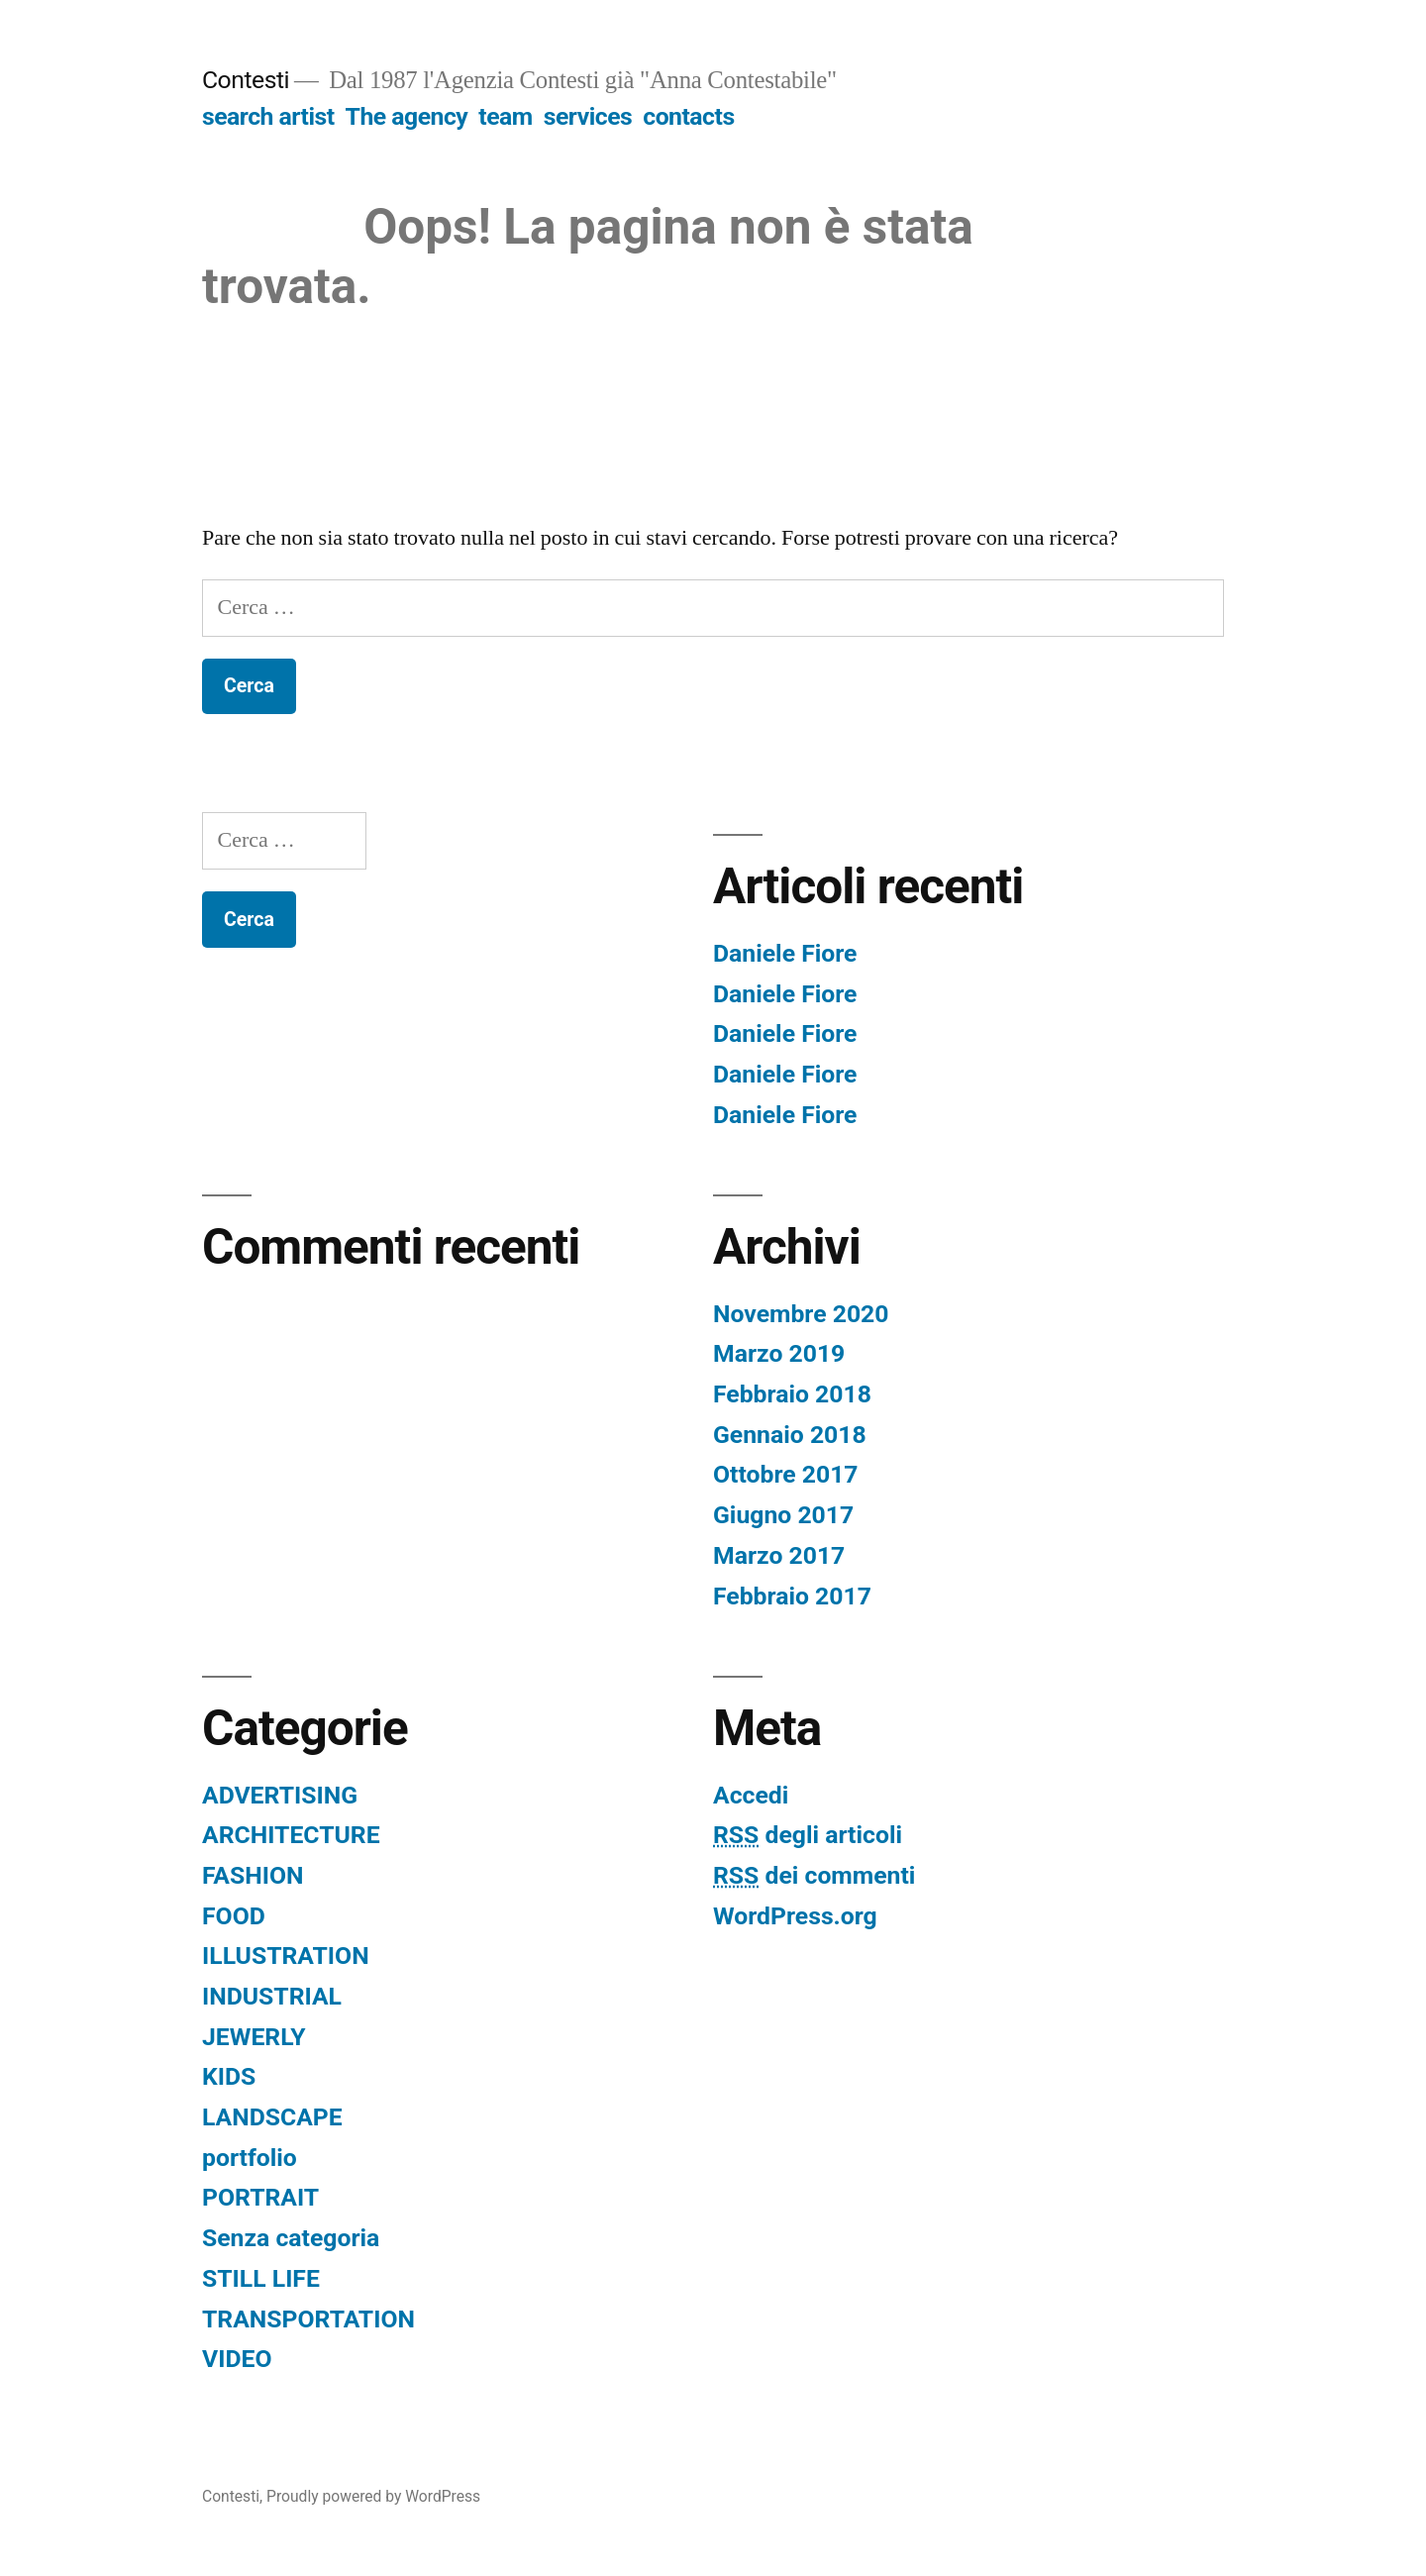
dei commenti (814, 1875)
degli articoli (807, 1834)
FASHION (252, 1875)
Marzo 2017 (779, 1555)
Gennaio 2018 (789, 1434)
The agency (407, 116)
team (505, 116)
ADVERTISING (279, 1795)
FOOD (233, 1916)
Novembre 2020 (801, 1313)
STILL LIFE (261, 2278)
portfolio (249, 2157)
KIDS (228, 2076)
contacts (688, 116)
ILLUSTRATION (285, 1955)
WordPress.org (795, 1916)
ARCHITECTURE (291, 1834)
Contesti (245, 79)
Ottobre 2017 (786, 1474)
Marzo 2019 (779, 1353)
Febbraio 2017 (792, 1596)
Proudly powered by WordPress (373, 2496)
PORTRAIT (260, 2197)
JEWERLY (254, 2036)
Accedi (750, 1795)
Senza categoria (290, 2237)
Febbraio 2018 (792, 1394)
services (588, 116)
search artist (268, 116)
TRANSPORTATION (308, 2319)
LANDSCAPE (272, 2117)
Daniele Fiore (785, 953)
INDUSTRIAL (272, 1996)
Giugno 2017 (783, 1514)
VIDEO (236, 2358)
